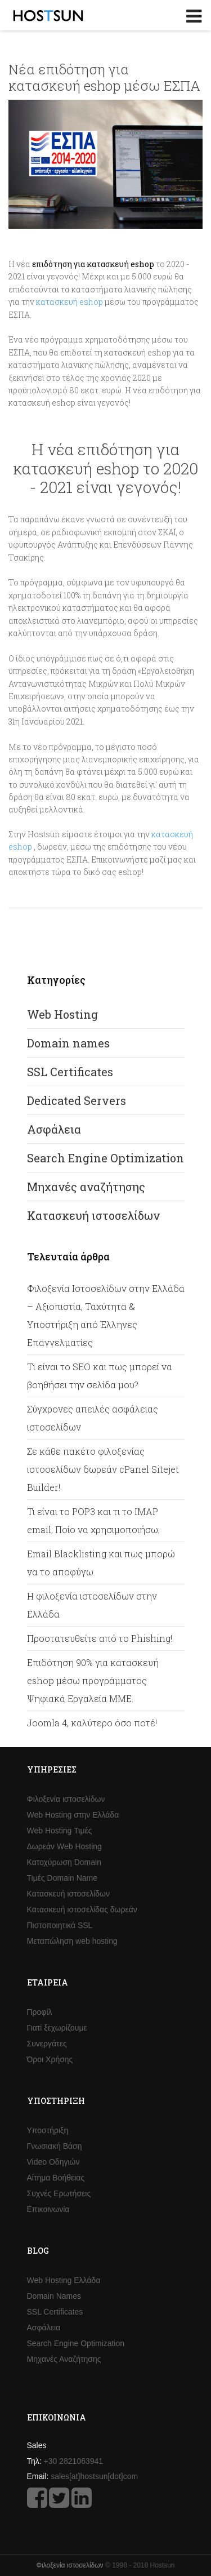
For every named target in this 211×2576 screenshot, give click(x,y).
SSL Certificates (70, 1071)
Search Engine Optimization (105, 1158)
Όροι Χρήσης (50, 2059)
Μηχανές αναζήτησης (86, 1186)
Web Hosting (62, 1014)
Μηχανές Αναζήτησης (64, 2359)
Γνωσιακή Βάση (54, 2146)
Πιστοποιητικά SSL (60, 1925)
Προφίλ (39, 2012)
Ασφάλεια (54, 1129)
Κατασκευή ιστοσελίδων (93, 1215)
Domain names (68, 1043)
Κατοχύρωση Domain (64, 1862)
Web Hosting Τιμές (59, 1830)
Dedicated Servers (76, 1100)
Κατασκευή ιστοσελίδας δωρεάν (82, 1909)
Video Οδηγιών (53, 2161)
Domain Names (54, 2295)
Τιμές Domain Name (62, 1877)
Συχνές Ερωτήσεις (59, 2193)
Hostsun (48, 15)
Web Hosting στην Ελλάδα (73, 1814)
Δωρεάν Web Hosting (64, 1846)
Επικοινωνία (48, 2209)
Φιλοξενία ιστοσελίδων (66, 1799)
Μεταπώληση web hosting (72, 1941)
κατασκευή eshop (69, 301)
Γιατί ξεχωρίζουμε (57, 2027)
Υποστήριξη (48, 2130)
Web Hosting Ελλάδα (64, 2280)
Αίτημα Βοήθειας (56, 2177)
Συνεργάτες (47, 2043)
